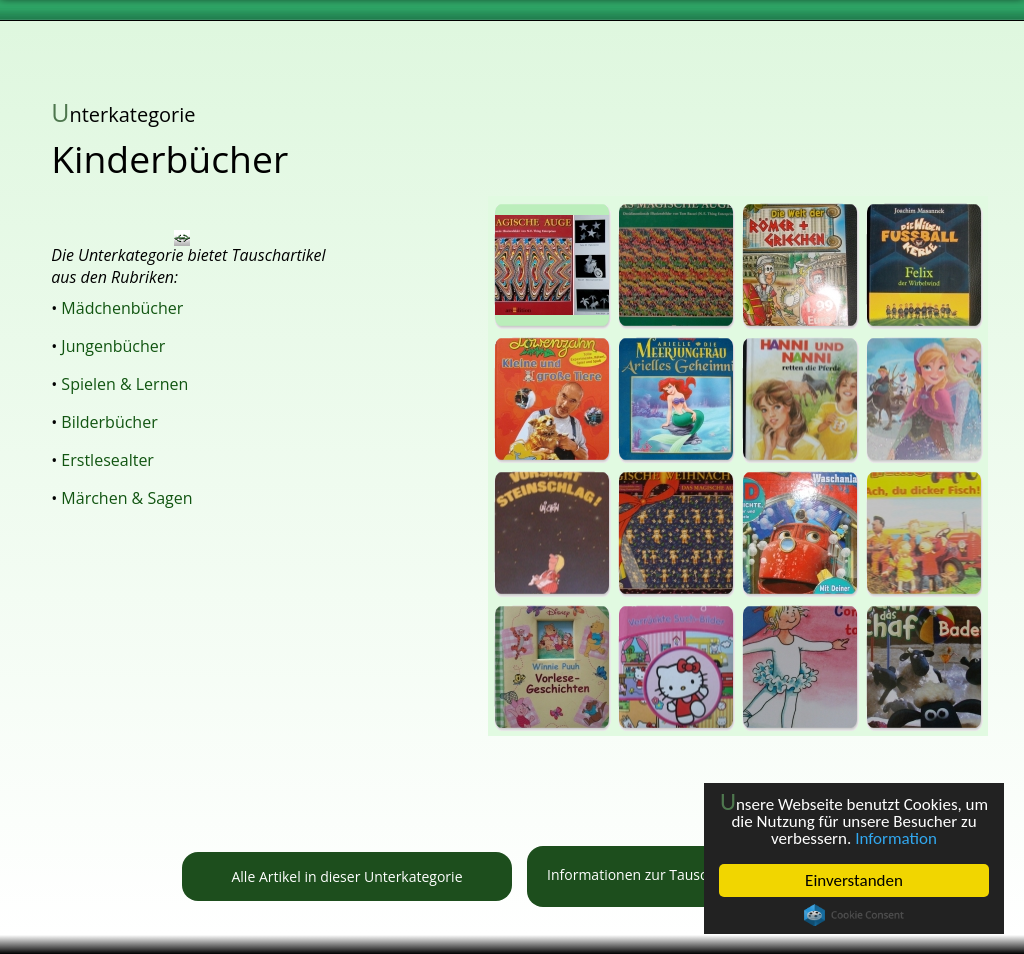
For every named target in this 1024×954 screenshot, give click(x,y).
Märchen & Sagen (126, 498)
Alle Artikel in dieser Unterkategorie (346, 876)
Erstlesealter (107, 460)
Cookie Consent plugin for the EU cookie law (854, 915)
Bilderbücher (109, 422)
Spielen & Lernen (124, 384)
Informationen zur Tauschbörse (691, 876)
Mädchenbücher (122, 308)
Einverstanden (854, 880)
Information (896, 838)
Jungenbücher (113, 346)
